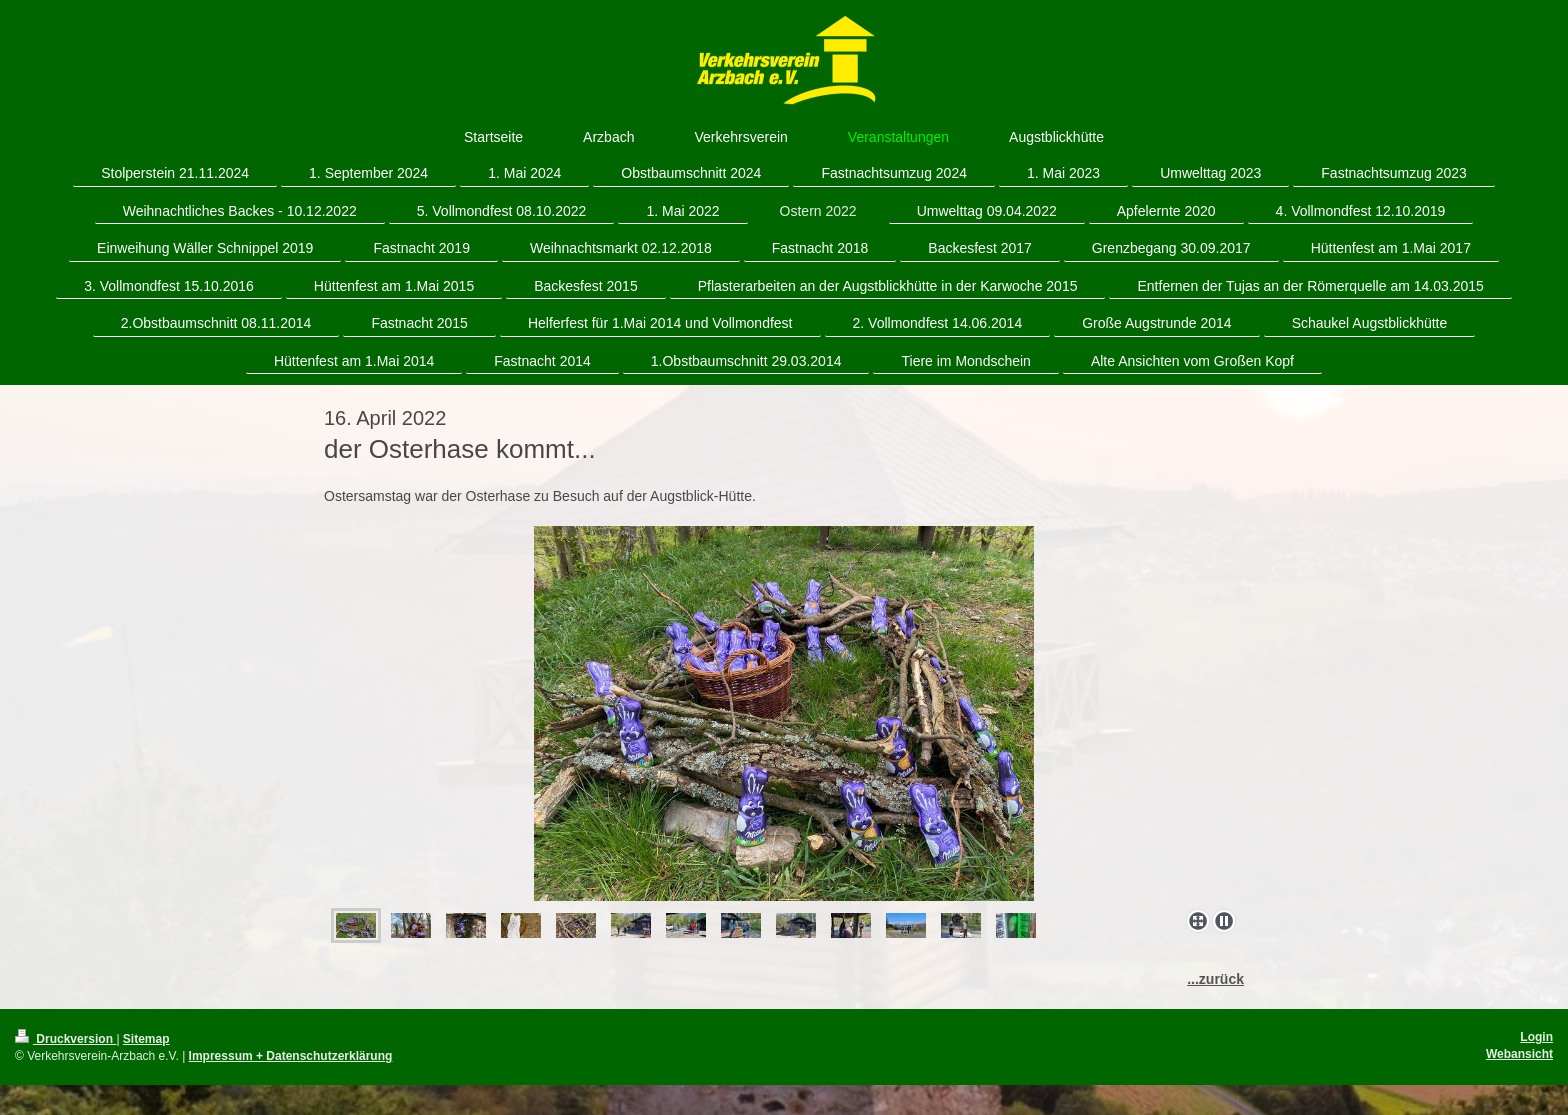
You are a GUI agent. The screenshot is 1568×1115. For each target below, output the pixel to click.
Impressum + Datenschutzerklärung (291, 1056)
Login (1536, 1037)
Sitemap (146, 1039)
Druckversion (65, 1039)
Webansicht (1519, 1054)
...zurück (1215, 979)
